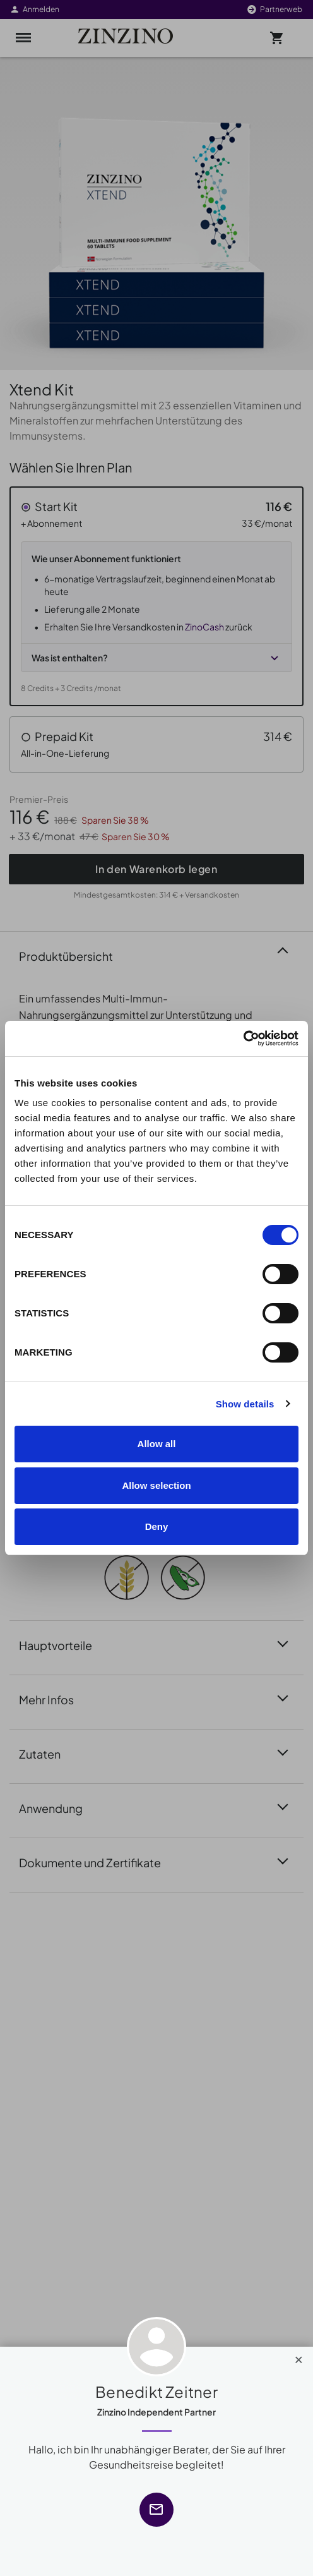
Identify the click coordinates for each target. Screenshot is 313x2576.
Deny (156, 1526)
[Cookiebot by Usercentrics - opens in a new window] (243, 1038)
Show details (245, 1404)
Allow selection (156, 1485)
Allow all (157, 1443)
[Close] (299, 2357)
